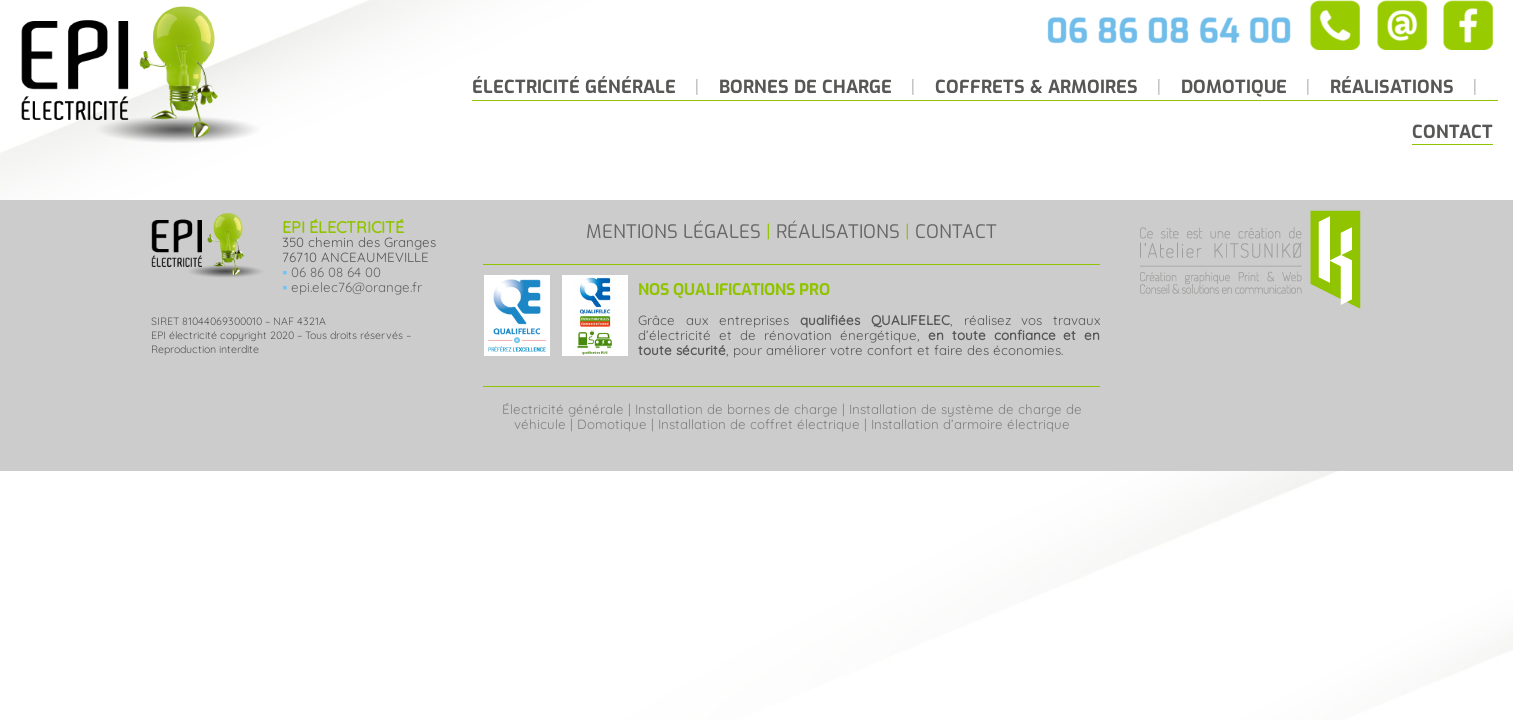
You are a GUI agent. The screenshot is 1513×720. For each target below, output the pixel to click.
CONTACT (956, 231)
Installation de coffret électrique (759, 424)
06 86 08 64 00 (336, 272)
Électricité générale (563, 409)
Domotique (612, 424)
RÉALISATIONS (838, 231)
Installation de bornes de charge (736, 409)
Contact (1452, 132)
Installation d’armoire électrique (970, 424)
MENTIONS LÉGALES (673, 231)
